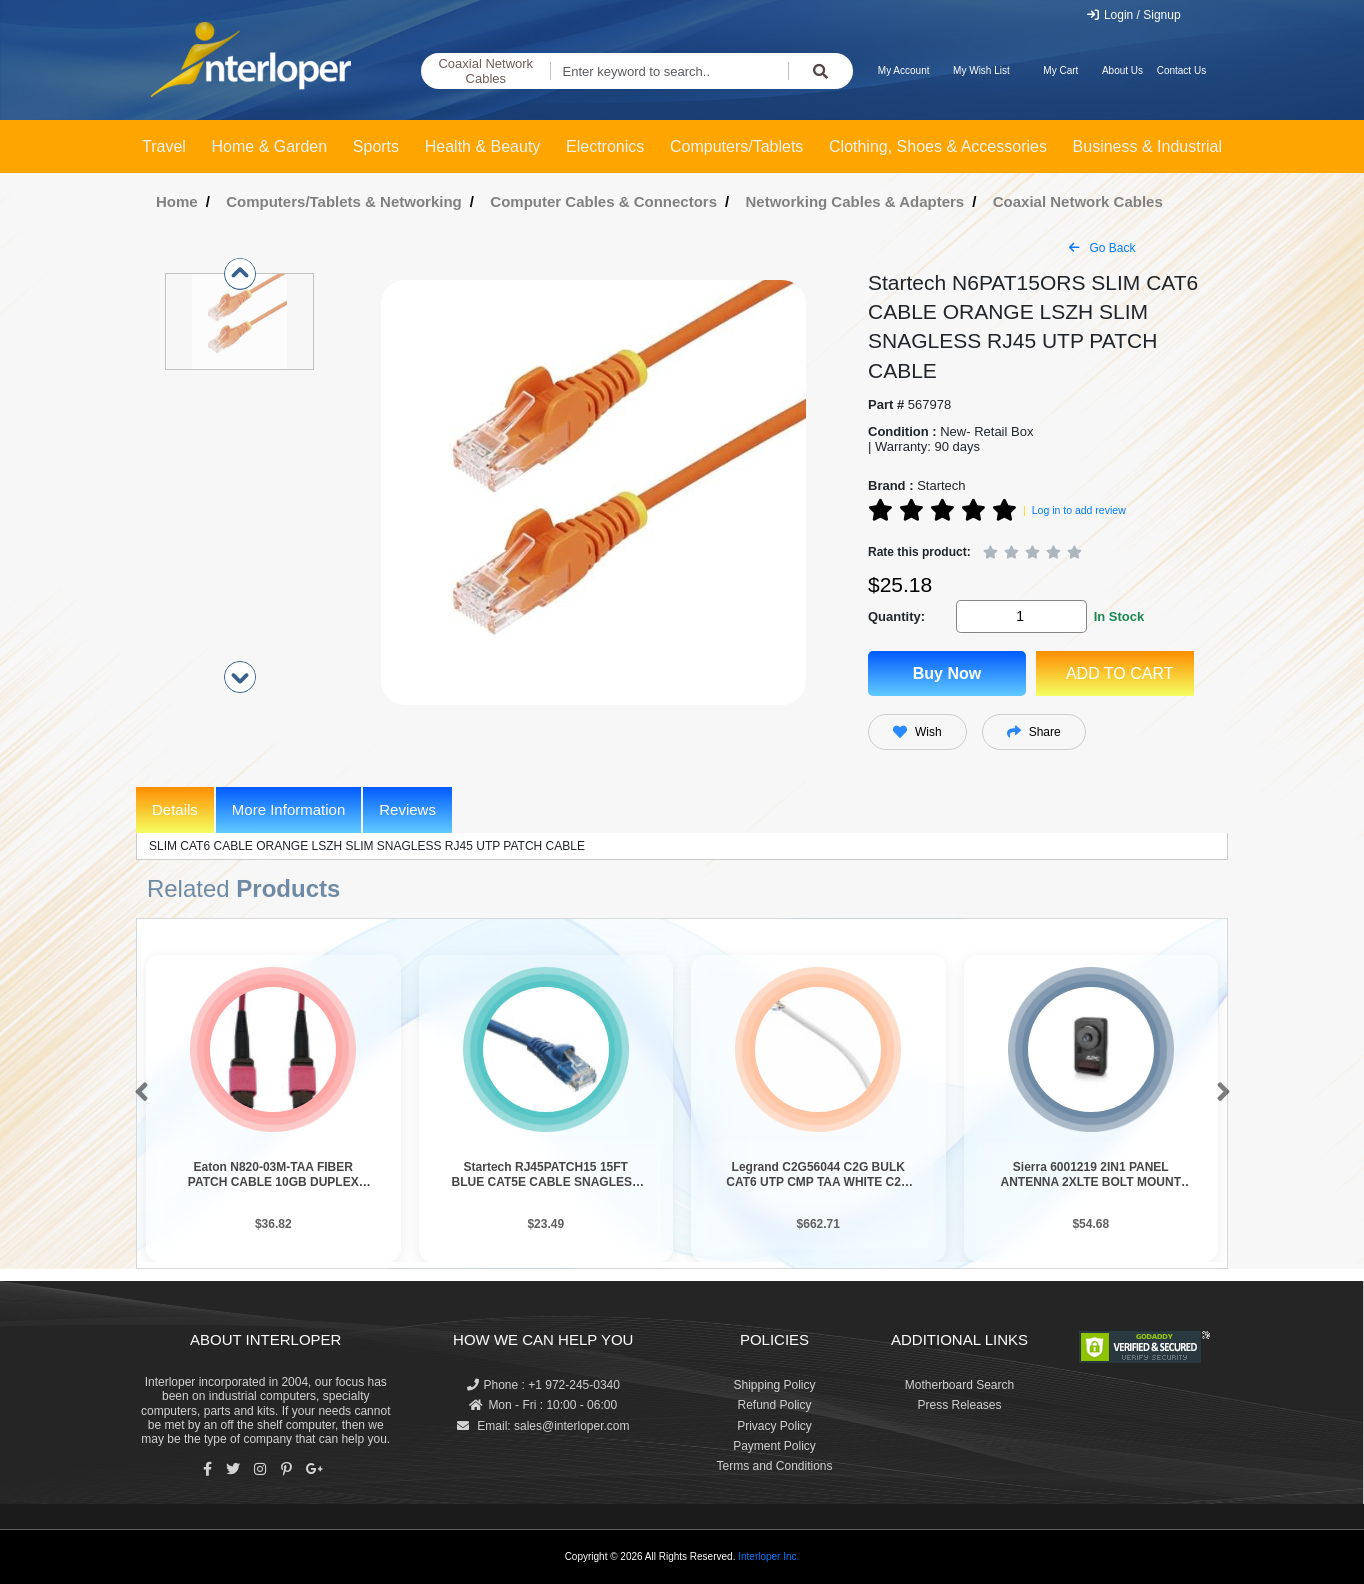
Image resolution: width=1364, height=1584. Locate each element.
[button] (137, 1093)
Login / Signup (1133, 15)
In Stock (1119, 616)
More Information (288, 809)
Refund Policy (774, 1405)
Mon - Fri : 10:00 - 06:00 (543, 1405)
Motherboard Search (959, 1385)
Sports (376, 146)
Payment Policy (774, 1446)
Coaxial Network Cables (485, 71)
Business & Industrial (1147, 146)
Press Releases (959, 1405)
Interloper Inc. (768, 1556)
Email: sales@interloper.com (543, 1426)
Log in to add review (1079, 510)
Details (175, 809)
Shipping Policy (774, 1385)
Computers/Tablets (736, 146)
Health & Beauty (483, 146)
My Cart (1060, 70)
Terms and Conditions (774, 1466)
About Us (1122, 70)
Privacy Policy (774, 1426)
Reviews (407, 809)
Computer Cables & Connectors (603, 201)
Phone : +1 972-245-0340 (543, 1385)
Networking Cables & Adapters (855, 201)
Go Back (1102, 248)
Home (177, 201)
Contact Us (1181, 70)
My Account (904, 70)
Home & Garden (270, 146)
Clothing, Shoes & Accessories (938, 146)
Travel (164, 146)
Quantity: (896, 616)
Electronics (605, 146)
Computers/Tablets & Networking (344, 201)
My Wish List (981, 70)
